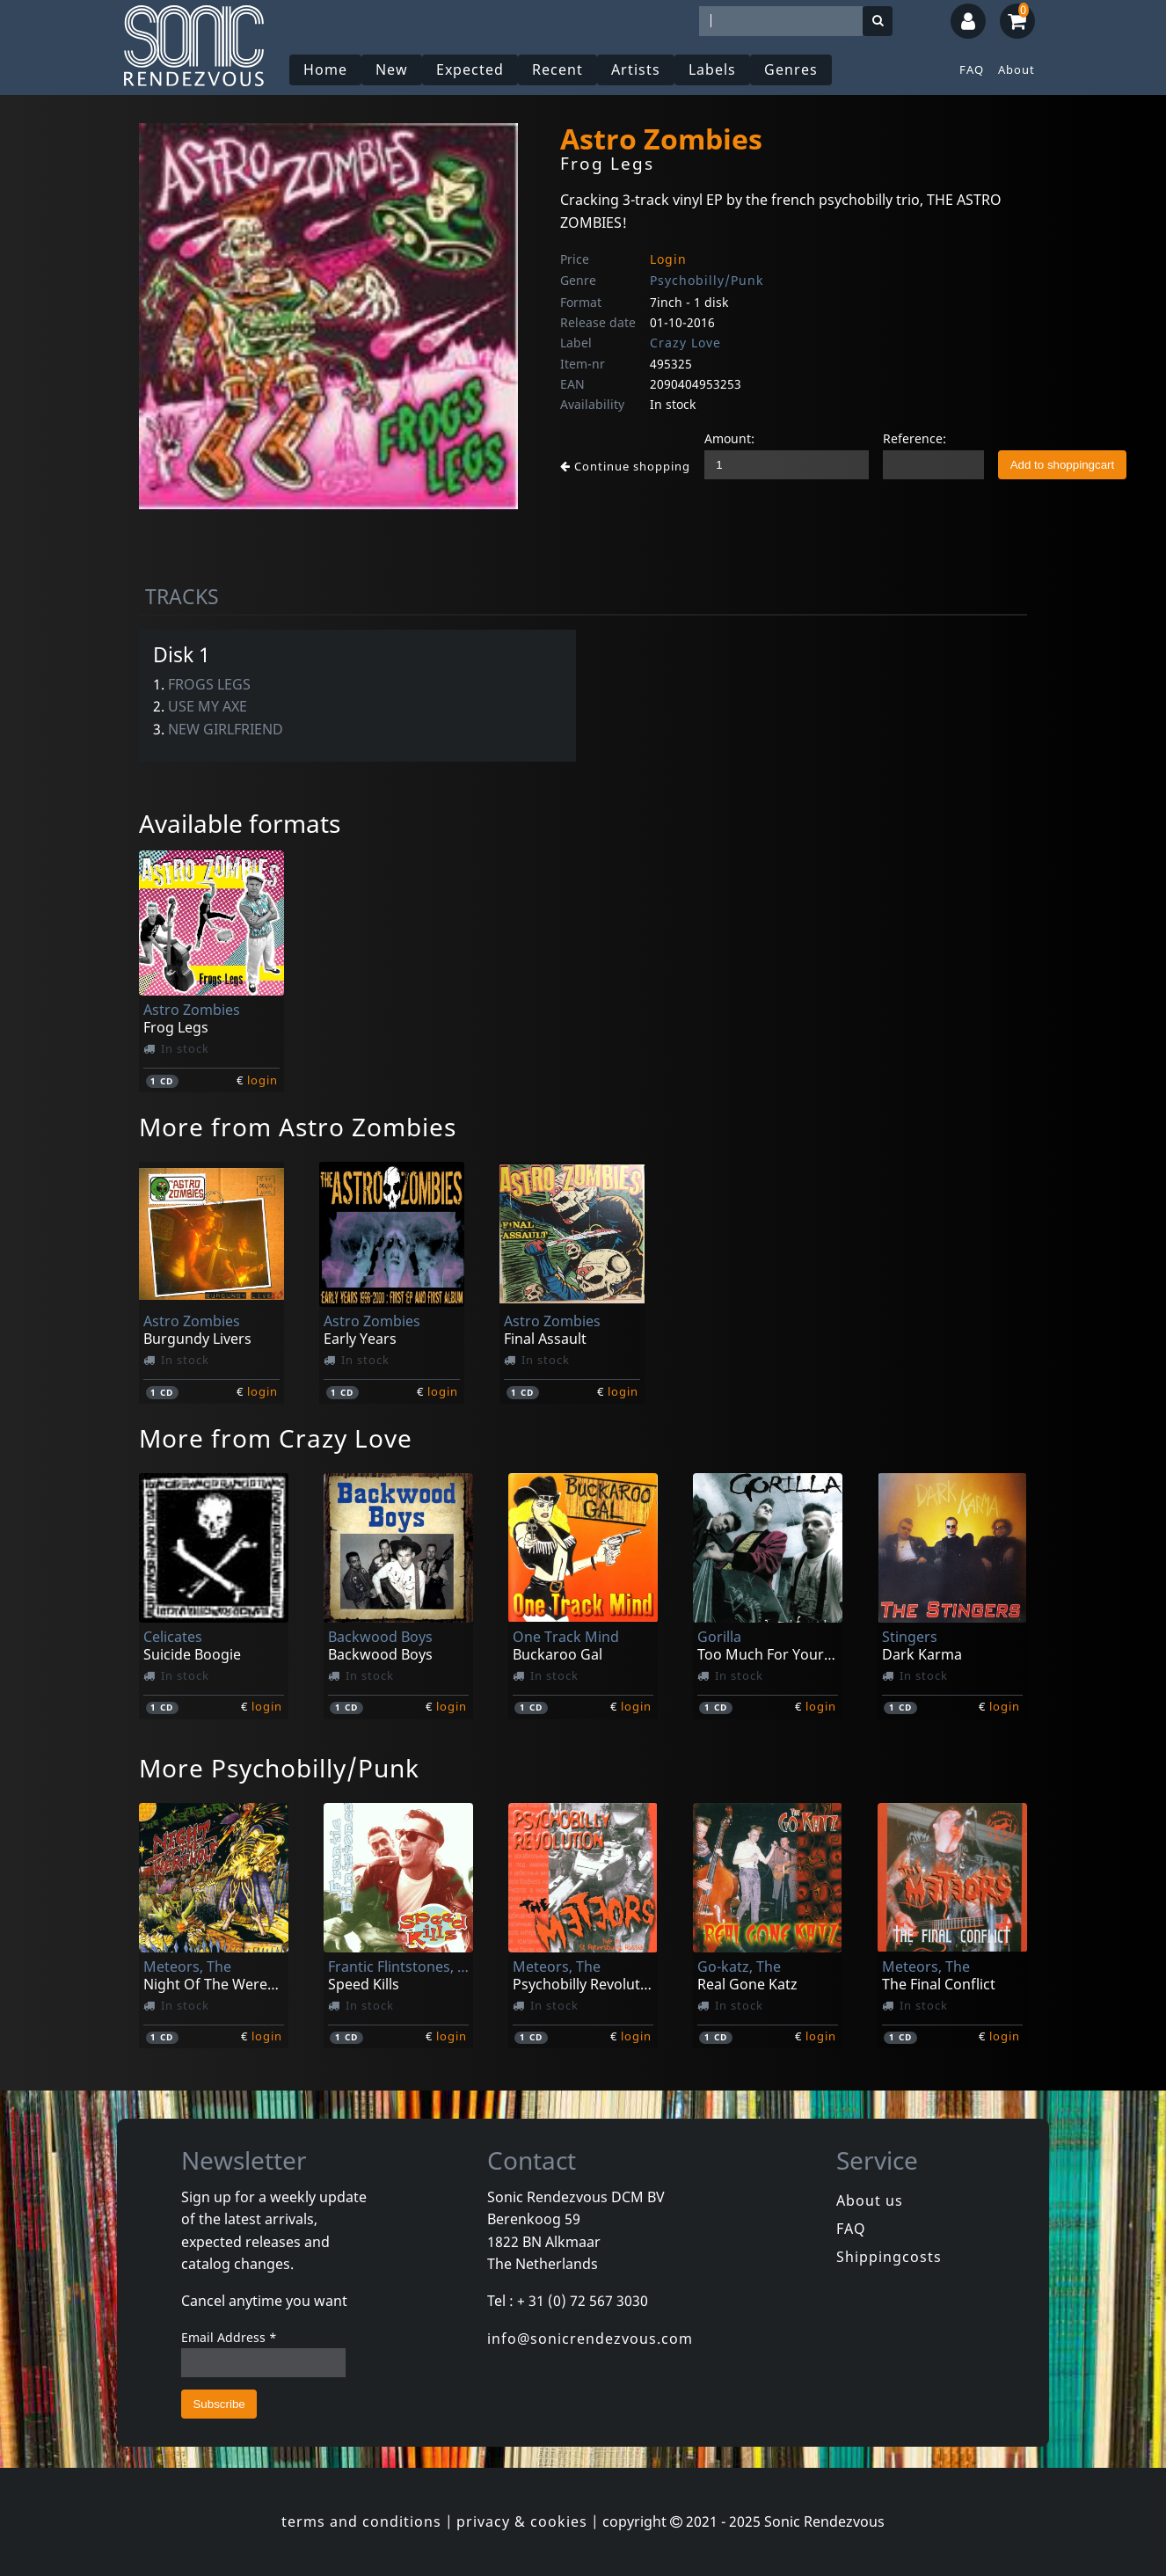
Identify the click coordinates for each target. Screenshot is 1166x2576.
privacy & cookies (521, 2521)
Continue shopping (625, 466)
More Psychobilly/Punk (279, 1767)
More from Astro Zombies (297, 1126)
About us (869, 2200)
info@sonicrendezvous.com (590, 2338)
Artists (635, 69)
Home (325, 69)
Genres (791, 69)
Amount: (729, 438)
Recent (557, 69)
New (391, 69)
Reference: (914, 438)
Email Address (229, 2337)
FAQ (971, 69)
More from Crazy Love (275, 1438)
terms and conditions (361, 2521)
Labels (712, 69)
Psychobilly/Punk (706, 280)
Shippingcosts (889, 2256)
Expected (470, 69)
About (1016, 69)
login (262, 1080)
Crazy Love (685, 342)
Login (668, 259)
